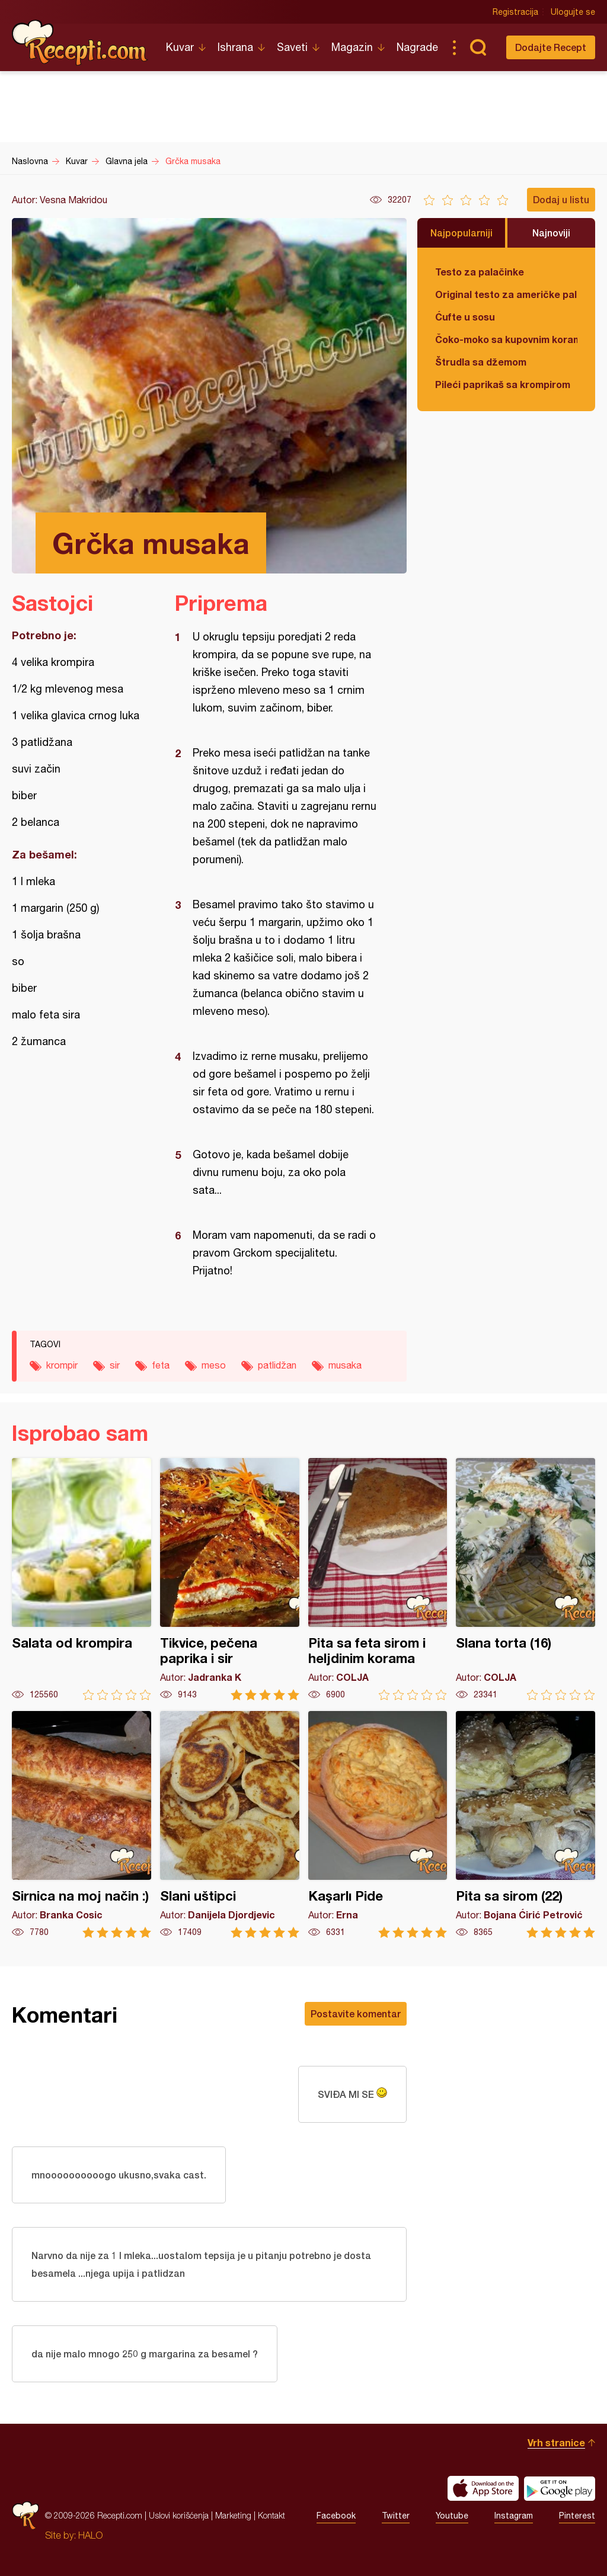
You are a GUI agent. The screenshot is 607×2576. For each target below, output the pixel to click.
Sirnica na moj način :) (81, 1824)
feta (161, 1365)
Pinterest (577, 2515)
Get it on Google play (559, 2488)
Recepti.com (80, 43)
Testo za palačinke (479, 271)
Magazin (352, 47)
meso (214, 1365)
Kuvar (180, 47)
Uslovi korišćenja (179, 2515)
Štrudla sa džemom (480, 361)
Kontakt (271, 2515)
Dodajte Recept (550, 47)
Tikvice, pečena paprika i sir (229, 1579)
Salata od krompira (81, 1579)
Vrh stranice (556, 2442)
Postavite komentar (356, 2013)
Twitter (396, 2515)
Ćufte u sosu (465, 316)
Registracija (515, 12)
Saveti (292, 47)
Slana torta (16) (525, 1579)
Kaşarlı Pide (378, 1824)
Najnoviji (551, 232)
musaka (345, 1365)
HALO (90, 2535)
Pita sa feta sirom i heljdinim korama (378, 1579)
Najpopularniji (461, 232)
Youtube (452, 2515)
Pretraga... (477, 47)
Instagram (513, 2515)
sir (115, 1365)
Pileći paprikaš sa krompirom (502, 384)
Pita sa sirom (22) (525, 1824)
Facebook (336, 2515)
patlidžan (277, 1365)
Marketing (233, 2515)
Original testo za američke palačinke (506, 294)
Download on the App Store (483, 2488)
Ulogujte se (573, 12)
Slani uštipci (229, 1824)
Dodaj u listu (561, 199)
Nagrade (417, 47)
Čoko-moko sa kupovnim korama (506, 339)
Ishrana (235, 47)
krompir (62, 1365)
